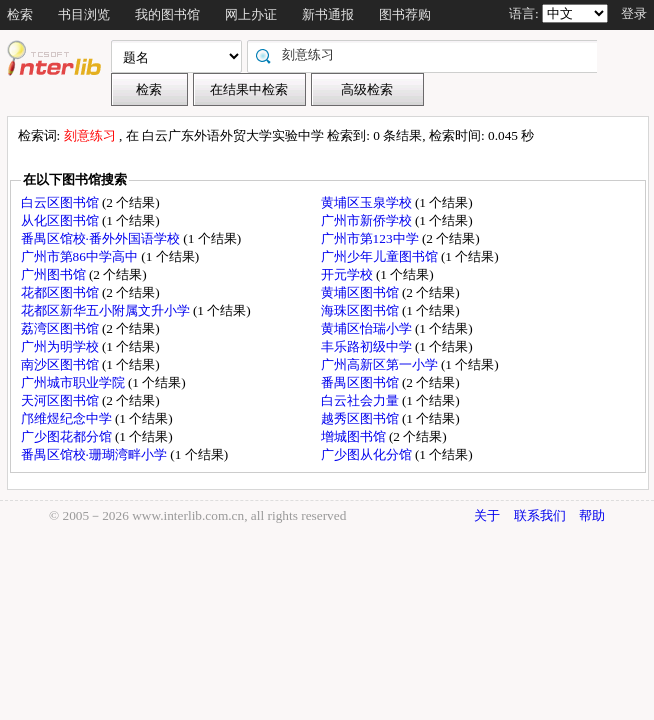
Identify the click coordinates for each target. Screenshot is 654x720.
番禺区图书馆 (361, 382)
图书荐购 (405, 14)
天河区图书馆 (61, 400)
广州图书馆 (55, 274)
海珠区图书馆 (361, 310)
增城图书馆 (355, 436)
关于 (487, 515)
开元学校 (348, 274)
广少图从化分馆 (368, 454)
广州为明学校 (61, 346)
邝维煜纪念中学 (68, 418)
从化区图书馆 (61, 220)
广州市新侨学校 (368, 220)
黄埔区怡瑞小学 (368, 328)
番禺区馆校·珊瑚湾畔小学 (96, 454)
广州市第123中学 (371, 238)
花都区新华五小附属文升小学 (107, 310)
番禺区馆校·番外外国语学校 (102, 238)
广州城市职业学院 (74, 382)
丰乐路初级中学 (368, 346)
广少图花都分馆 (68, 436)
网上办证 (251, 14)
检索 (20, 14)
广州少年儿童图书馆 (381, 256)
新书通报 (328, 14)
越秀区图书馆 (361, 418)
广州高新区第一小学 (381, 364)
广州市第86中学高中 (81, 256)
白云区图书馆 (61, 202)
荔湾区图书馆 (61, 328)
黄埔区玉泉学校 (368, 202)
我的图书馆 (167, 14)
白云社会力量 (361, 400)
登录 (634, 13)
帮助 (592, 515)
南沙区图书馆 (61, 364)
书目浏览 (84, 14)
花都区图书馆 (61, 292)
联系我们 (540, 515)
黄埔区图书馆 (361, 292)
